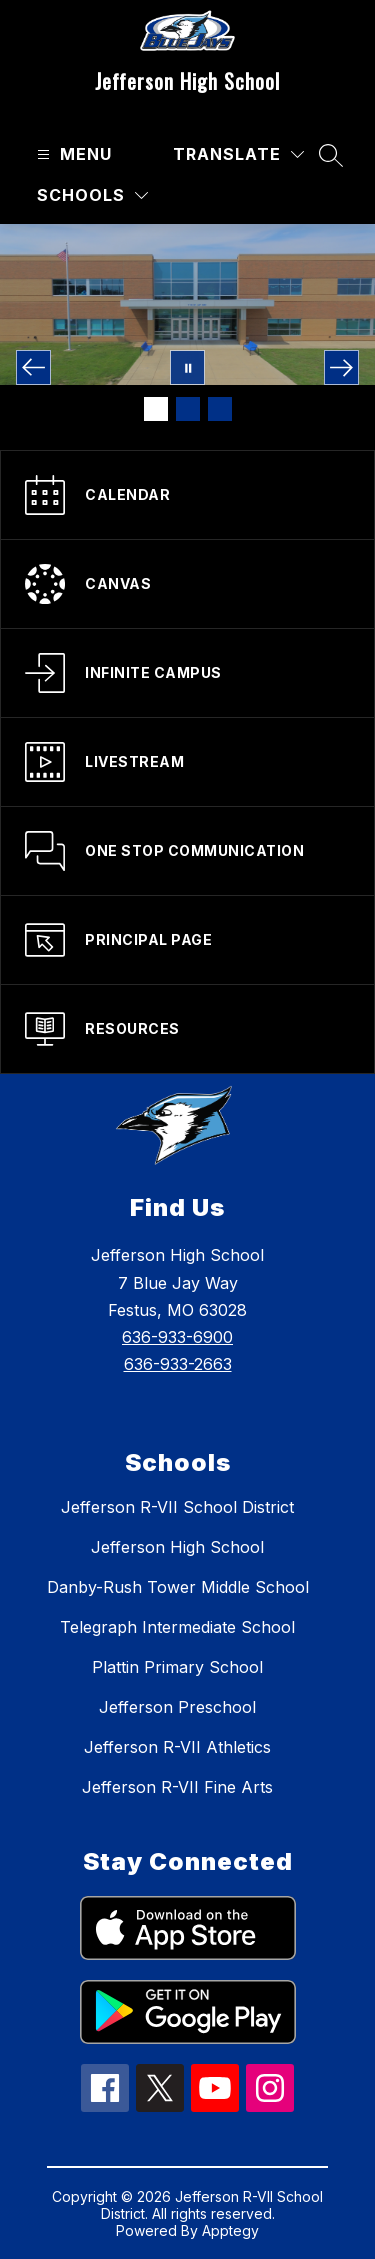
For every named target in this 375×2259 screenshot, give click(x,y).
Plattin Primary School (177, 1667)
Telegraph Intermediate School (177, 1627)
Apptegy (230, 2230)
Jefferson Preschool (177, 1707)
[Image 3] (220, 409)
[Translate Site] (238, 154)
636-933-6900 (177, 1337)
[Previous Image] (33, 367)
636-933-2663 (178, 1364)
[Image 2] (188, 409)
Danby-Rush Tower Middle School (178, 1587)
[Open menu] (72, 154)
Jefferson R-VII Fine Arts (177, 1787)
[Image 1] (156, 409)
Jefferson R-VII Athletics (177, 1747)
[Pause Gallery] (187, 367)
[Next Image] (341, 367)
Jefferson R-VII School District (177, 1507)
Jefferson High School (177, 1547)
